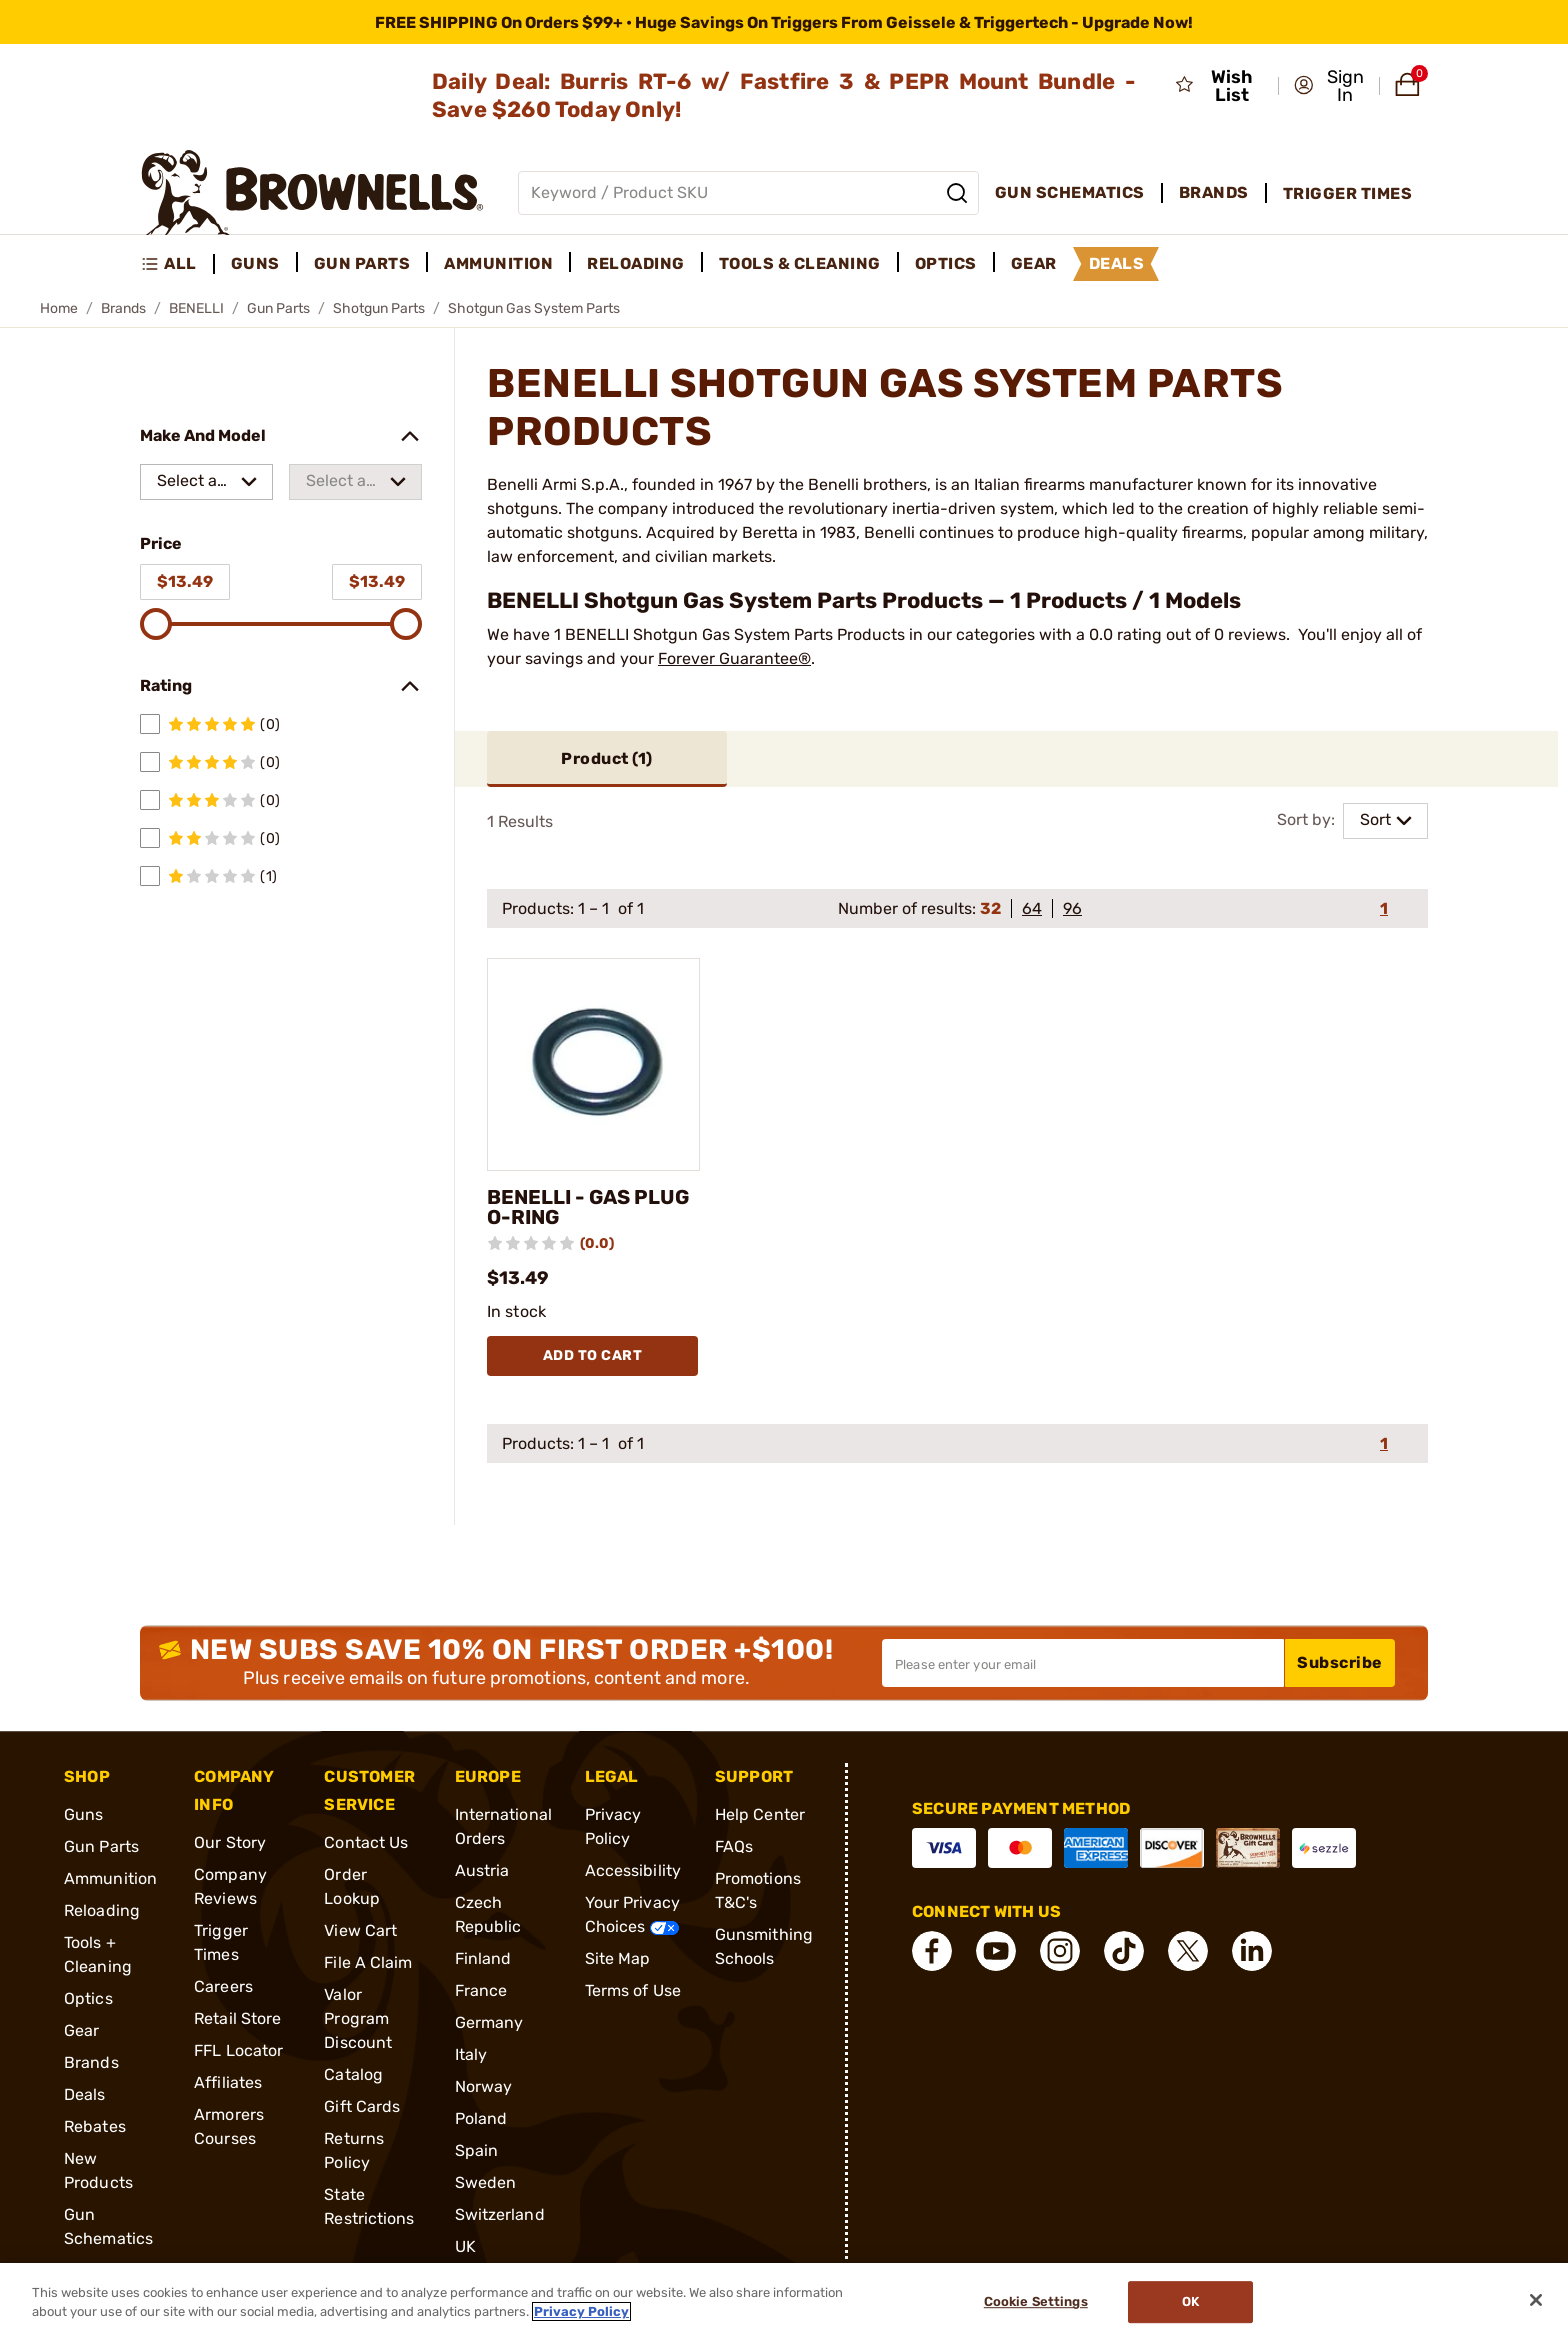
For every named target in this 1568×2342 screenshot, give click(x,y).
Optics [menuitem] (946, 263)
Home (59, 308)
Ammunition (110, 1878)
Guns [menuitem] (255, 263)
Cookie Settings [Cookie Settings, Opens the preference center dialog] (1036, 2302)
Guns (83, 1814)
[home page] (312, 192)
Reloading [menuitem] (636, 263)
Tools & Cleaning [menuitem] (800, 263)
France (481, 1990)
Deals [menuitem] (1117, 263)
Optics (88, 1998)
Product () (607, 758)
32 (990, 908)
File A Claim (368, 1962)
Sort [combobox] (1375, 819)
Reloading (102, 1910)
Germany (489, 2022)
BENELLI (196, 308)
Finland (483, 1958)
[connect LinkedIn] (1252, 1951)
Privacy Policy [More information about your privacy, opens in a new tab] (581, 2311)
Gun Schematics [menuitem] (1070, 192)
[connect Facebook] (932, 1951)
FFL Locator (238, 2050)
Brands (123, 308)
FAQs (734, 1846)
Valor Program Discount (358, 2018)
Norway (484, 2086)
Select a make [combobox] (187, 485)
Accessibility (633, 1870)
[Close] (1536, 2300)
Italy (471, 2054)
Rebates (95, 2126)
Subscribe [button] (1340, 1662)
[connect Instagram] (1060, 1951)
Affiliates (228, 2082)
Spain (477, 2150)
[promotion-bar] (784, 22)
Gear (81, 2030)
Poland (481, 2118)
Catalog (353, 2074)
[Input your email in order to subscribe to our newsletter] (1083, 1663)
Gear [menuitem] (1034, 263)
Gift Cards (362, 2106)
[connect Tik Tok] (1124, 1951)
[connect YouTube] (996, 1951)
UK (465, 2246)
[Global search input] (748, 193)
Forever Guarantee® (734, 658)
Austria (482, 1870)
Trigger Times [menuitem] (1348, 193)
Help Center (760, 1814)
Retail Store (237, 2018)
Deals (85, 2094)
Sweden (486, 2182)
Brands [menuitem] (1214, 192)
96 (1072, 908)
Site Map (618, 1958)
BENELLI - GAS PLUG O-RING (588, 1207)
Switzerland (500, 2214)
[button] (1330, 86)
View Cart (360, 1930)
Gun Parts (278, 308)
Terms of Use (633, 1990)
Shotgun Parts (379, 308)
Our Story (230, 1842)
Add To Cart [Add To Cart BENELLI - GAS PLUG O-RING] (593, 1355)
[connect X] (1188, 1951)
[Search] (957, 193)
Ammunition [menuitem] (498, 263)
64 (1032, 908)
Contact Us (366, 1842)
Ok (1190, 2302)
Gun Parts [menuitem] (362, 263)
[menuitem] (177, 264)
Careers (223, 1986)
